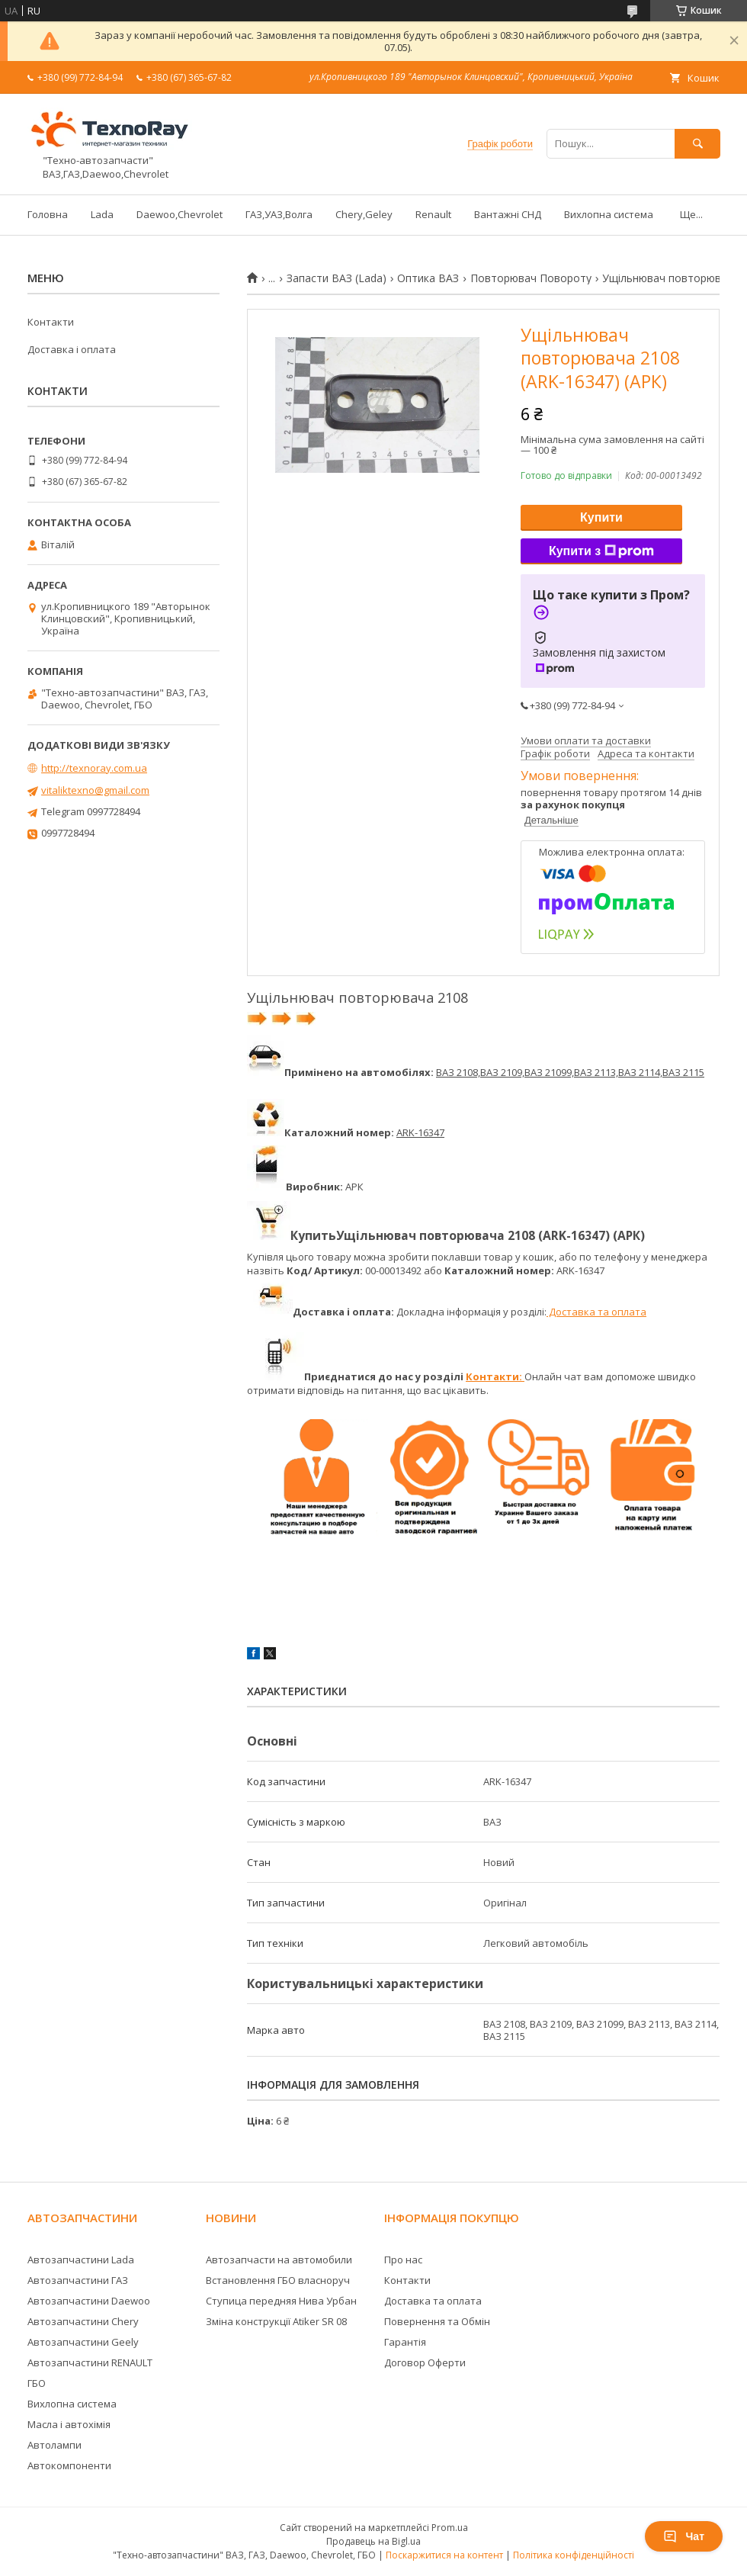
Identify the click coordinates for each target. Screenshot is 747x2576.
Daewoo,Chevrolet (179, 214)
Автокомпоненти (69, 2465)
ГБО (36, 2383)
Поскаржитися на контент (444, 2555)
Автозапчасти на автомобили (279, 2259)
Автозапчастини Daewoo (88, 2301)
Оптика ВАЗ (428, 278)
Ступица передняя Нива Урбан (281, 2301)
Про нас (403, 2259)
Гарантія (405, 2342)
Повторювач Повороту (531, 278)
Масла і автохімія (69, 2424)
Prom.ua (449, 2527)
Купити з (601, 551)
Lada (102, 214)
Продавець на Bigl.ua (373, 2541)
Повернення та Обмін (437, 2321)
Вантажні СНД (507, 214)
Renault (433, 214)
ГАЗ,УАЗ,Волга (279, 214)
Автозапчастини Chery (83, 2321)
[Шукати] (697, 144)
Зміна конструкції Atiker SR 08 (276, 2321)
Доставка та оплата (596, 1312)
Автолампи (54, 2445)
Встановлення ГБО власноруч (278, 2280)
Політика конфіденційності (573, 2555)
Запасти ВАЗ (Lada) (336, 278)
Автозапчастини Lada (80, 2259)
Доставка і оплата (71, 349)
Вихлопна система (608, 214)
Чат (683, 2536)
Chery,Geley (364, 214)
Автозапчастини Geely (83, 2342)
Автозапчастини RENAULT (89, 2362)
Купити (601, 517)
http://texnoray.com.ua (94, 768)
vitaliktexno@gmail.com (95, 790)
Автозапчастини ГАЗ (77, 2280)
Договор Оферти (425, 2362)
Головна (47, 214)
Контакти (50, 322)
